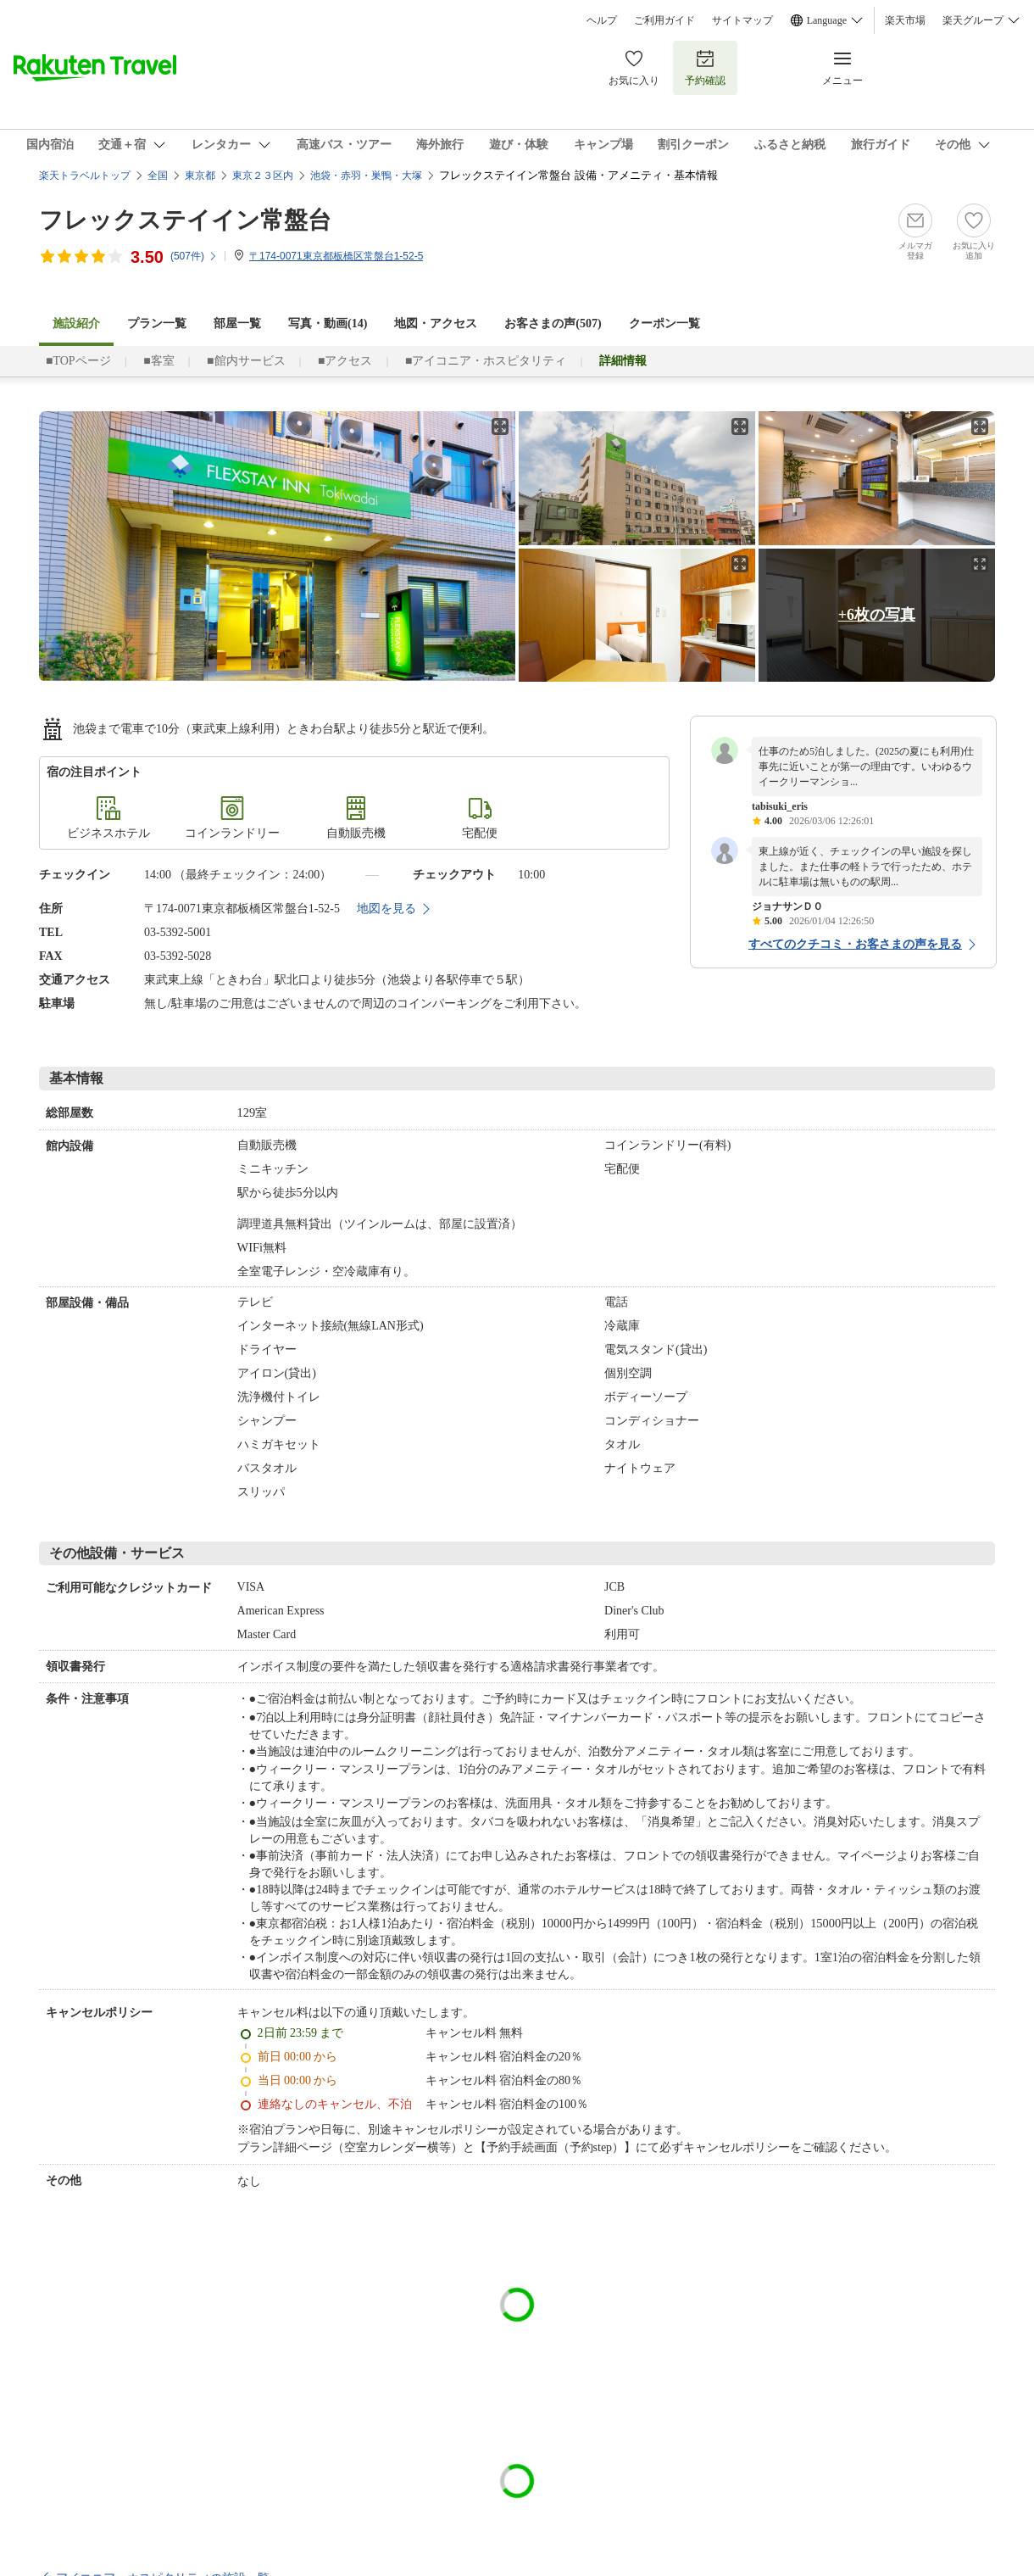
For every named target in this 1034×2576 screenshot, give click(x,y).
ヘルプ (601, 20)
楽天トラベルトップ (85, 175)
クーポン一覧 (664, 323)
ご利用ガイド (664, 20)
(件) (194, 256)
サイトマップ (742, 20)
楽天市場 (905, 20)
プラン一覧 (156, 323)
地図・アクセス (435, 323)
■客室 (158, 360)
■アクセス (345, 360)
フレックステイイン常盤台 (185, 220)
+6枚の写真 (876, 614)
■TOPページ (78, 360)
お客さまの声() (552, 323)
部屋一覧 (237, 323)
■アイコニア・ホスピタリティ (485, 360)
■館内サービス (246, 360)
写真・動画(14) (327, 323)
